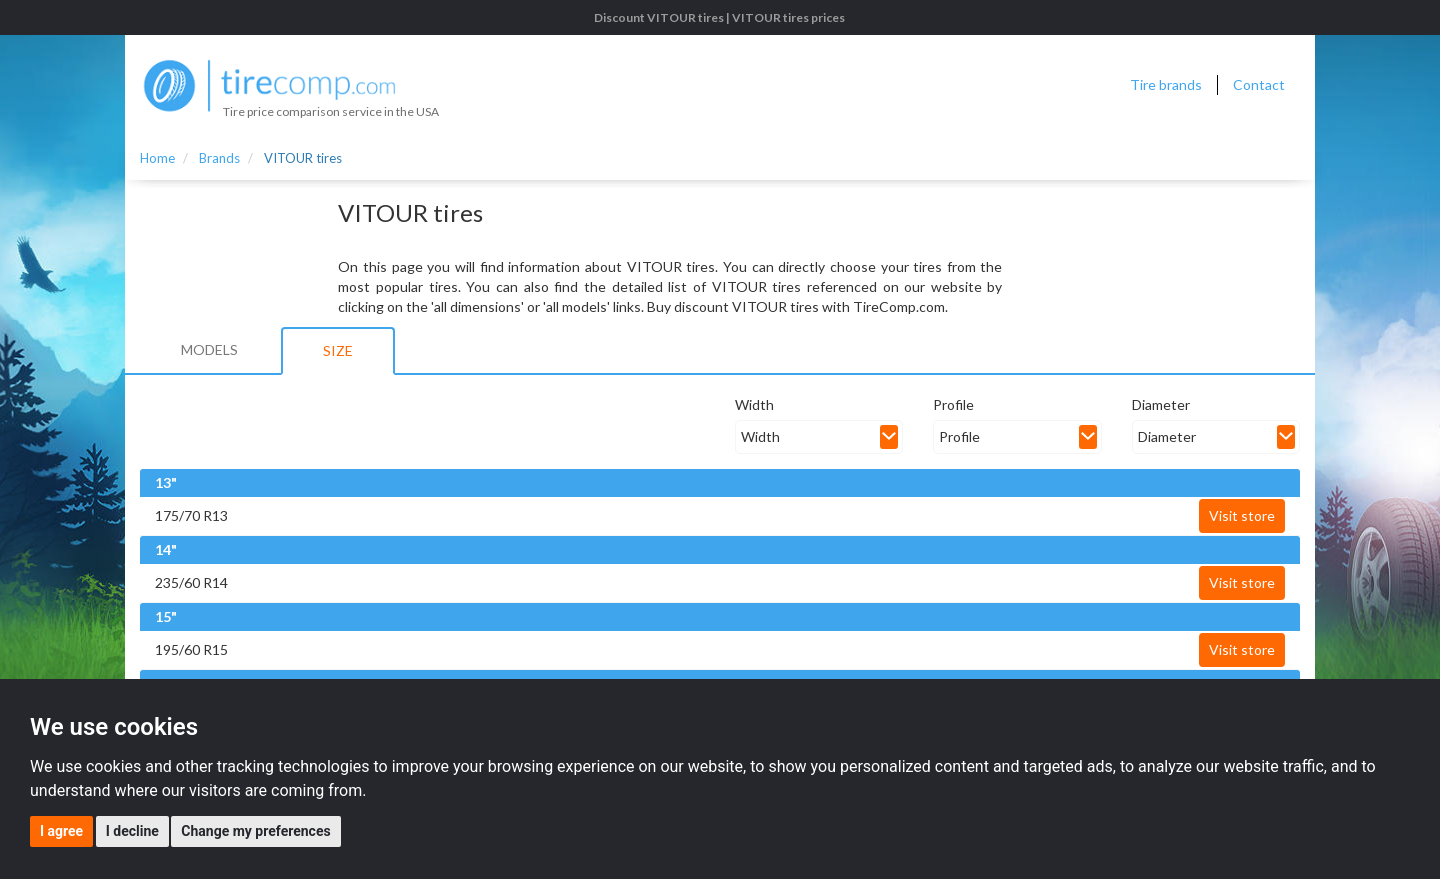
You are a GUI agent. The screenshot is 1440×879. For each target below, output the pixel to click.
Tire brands (1166, 84)
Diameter (1161, 404)
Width (754, 404)
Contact (1259, 84)
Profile (953, 404)
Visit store (1242, 515)
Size (338, 350)
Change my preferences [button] (255, 831)
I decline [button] (132, 831)
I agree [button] (61, 831)
